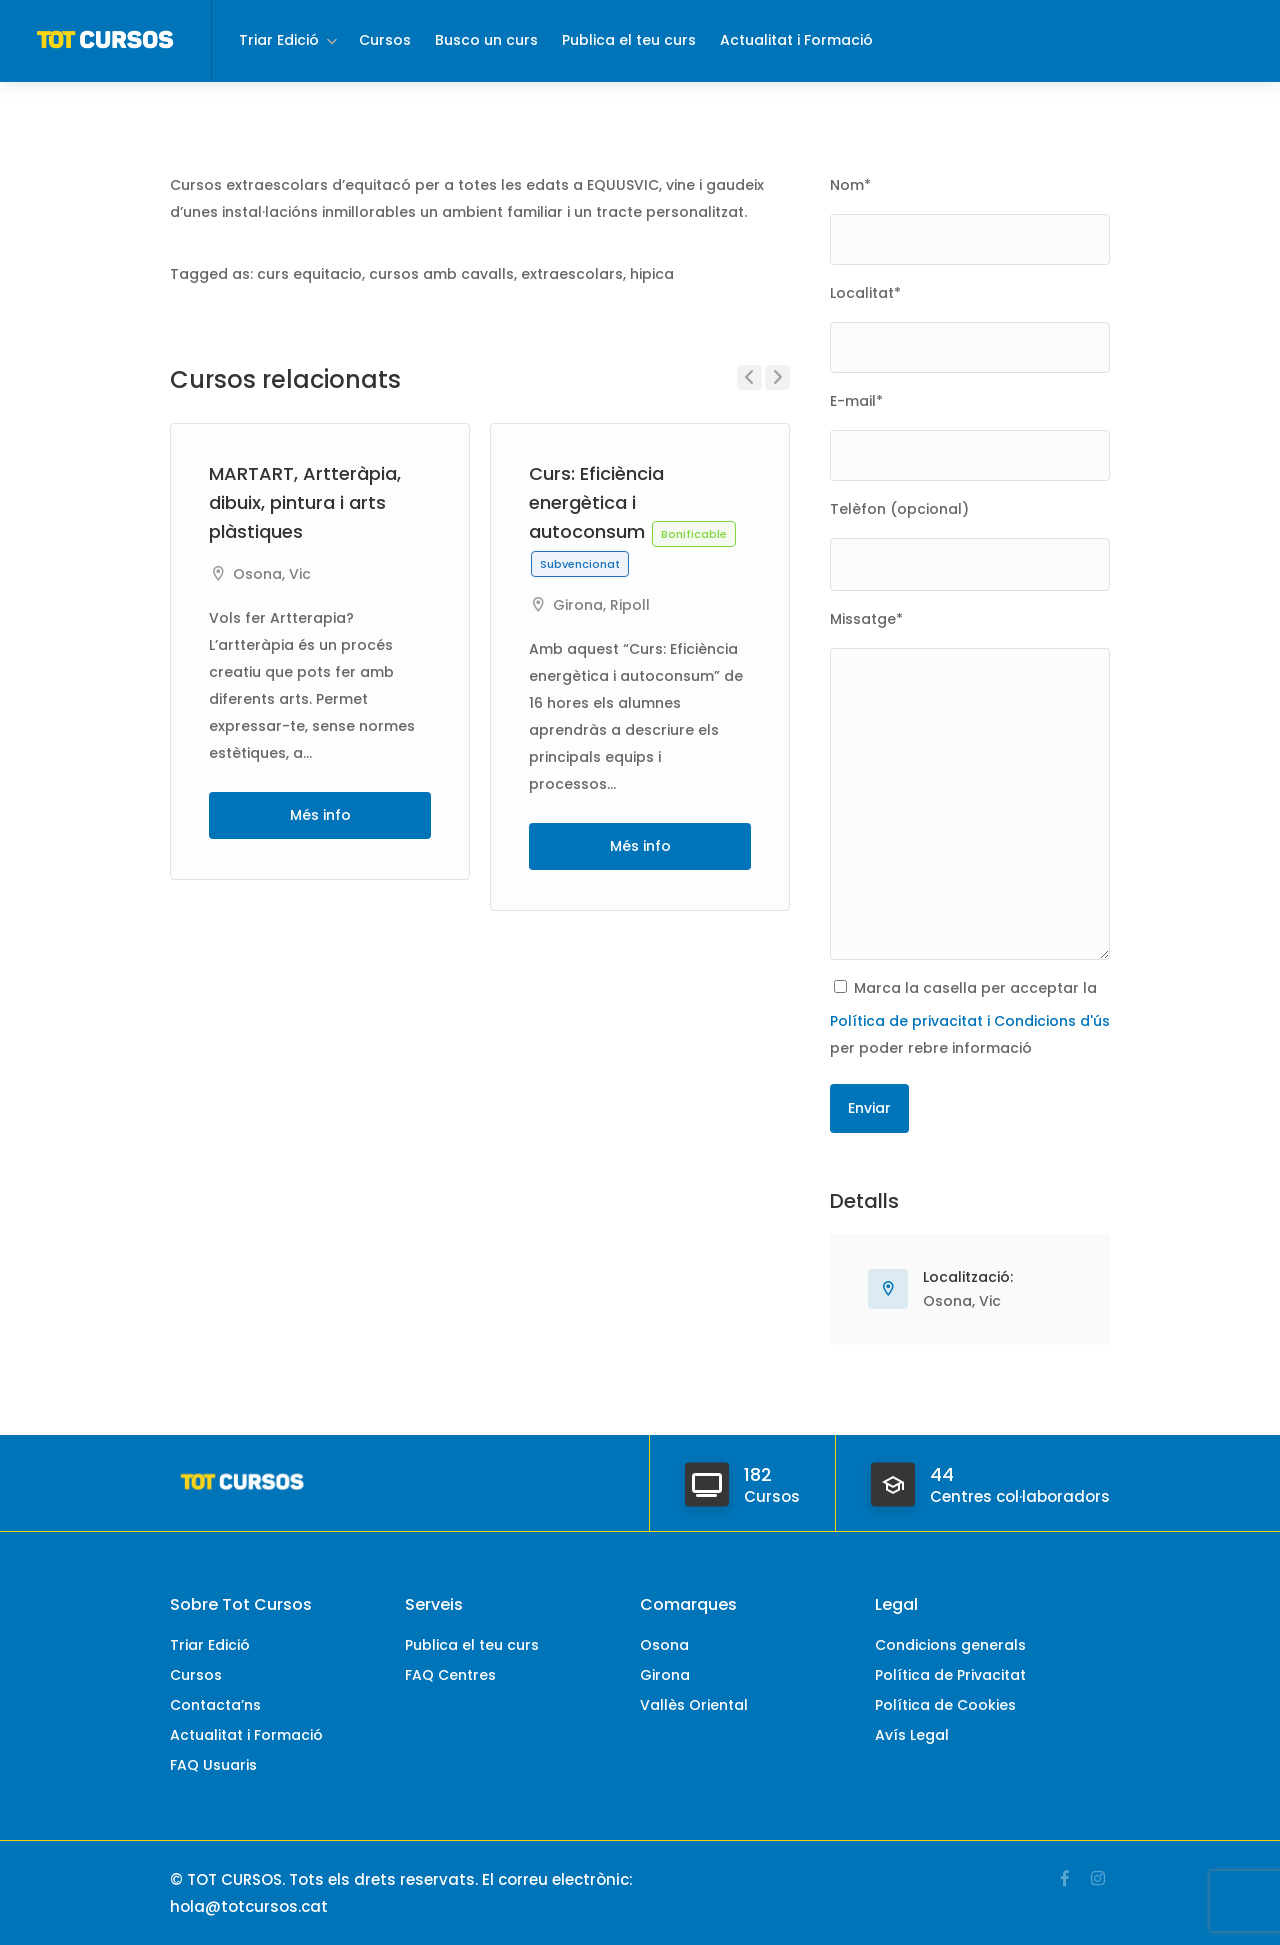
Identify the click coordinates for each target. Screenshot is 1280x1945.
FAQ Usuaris (213, 1765)
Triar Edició (279, 40)
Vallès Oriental (694, 1705)
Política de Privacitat (950, 1675)
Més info (320, 815)
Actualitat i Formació (796, 40)
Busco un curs (486, 40)
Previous (749, 377)
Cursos (385, 40)
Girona (578, 605)
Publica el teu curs (629, 40)
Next (777, 377)
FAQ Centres (450, 1675)
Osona (257, 574)
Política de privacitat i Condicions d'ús (970, 1021)
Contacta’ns (215, 1705)
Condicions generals (950, 1645)
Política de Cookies (945, 1705)
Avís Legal (912, 1735)
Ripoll (630, 605)
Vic (300, 574)
